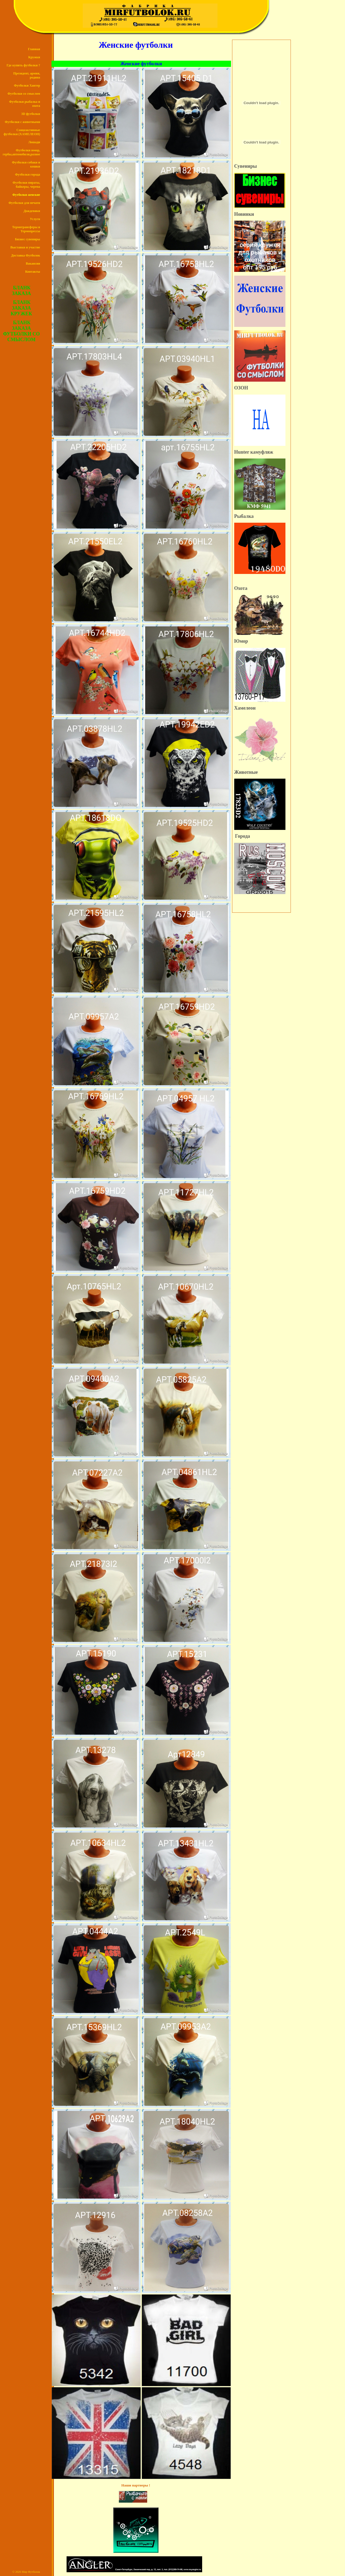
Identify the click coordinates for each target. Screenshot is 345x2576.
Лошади (34, 142)
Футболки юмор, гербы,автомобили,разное (21, 152)
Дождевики (31, 211)
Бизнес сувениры (27, 239)
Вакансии (33, 263)
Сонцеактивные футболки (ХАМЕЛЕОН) (22, 132)
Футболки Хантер (27, 85)
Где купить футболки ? (23, 65)
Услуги (35, 219)
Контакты (32, 271)
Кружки (34, 57)
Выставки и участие (25, 247)
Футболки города (27, 174)
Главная (34, 49)
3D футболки (30, 114)
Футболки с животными (22, 122)
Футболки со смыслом (24, 93)
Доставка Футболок (25, 255)
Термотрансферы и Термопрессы (26, 229)
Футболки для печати (24, 203)
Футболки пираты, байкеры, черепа (26, 185)
